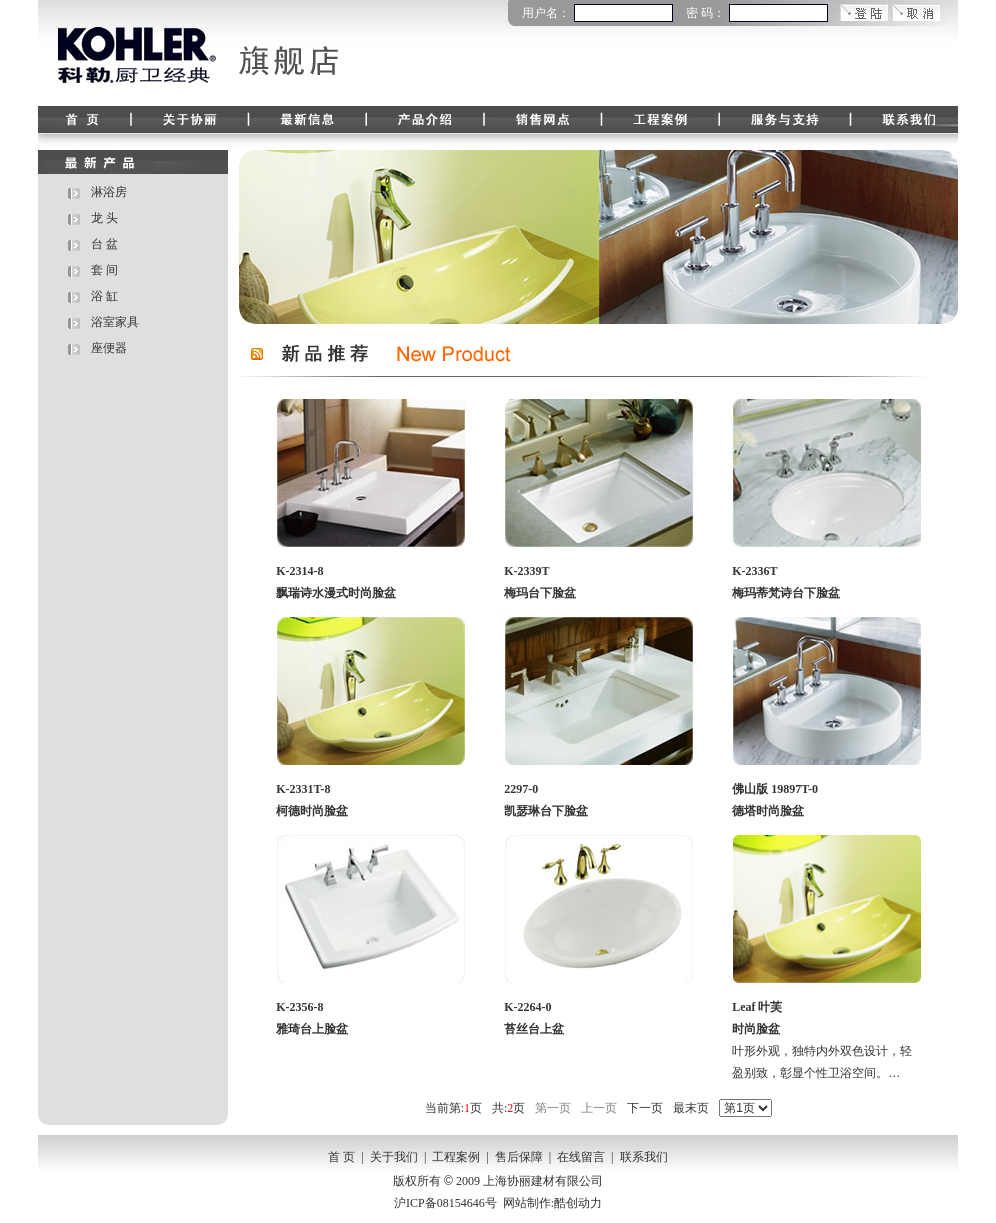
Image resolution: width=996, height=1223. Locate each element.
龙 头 (104, 218)
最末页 (691, 1108)
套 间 (104, 270)
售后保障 (519, 1157)
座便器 (109, 348)
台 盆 (104, 244)
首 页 (341, 1157)
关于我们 (394, 1157)
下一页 (645, 1108)
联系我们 (644, 1157)
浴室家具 (115, 322)
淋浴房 (109, 192)
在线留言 (581, 1157)
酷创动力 (578, 1203)
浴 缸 (104, 296)
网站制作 (527, 1203)
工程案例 (456, 1157)
